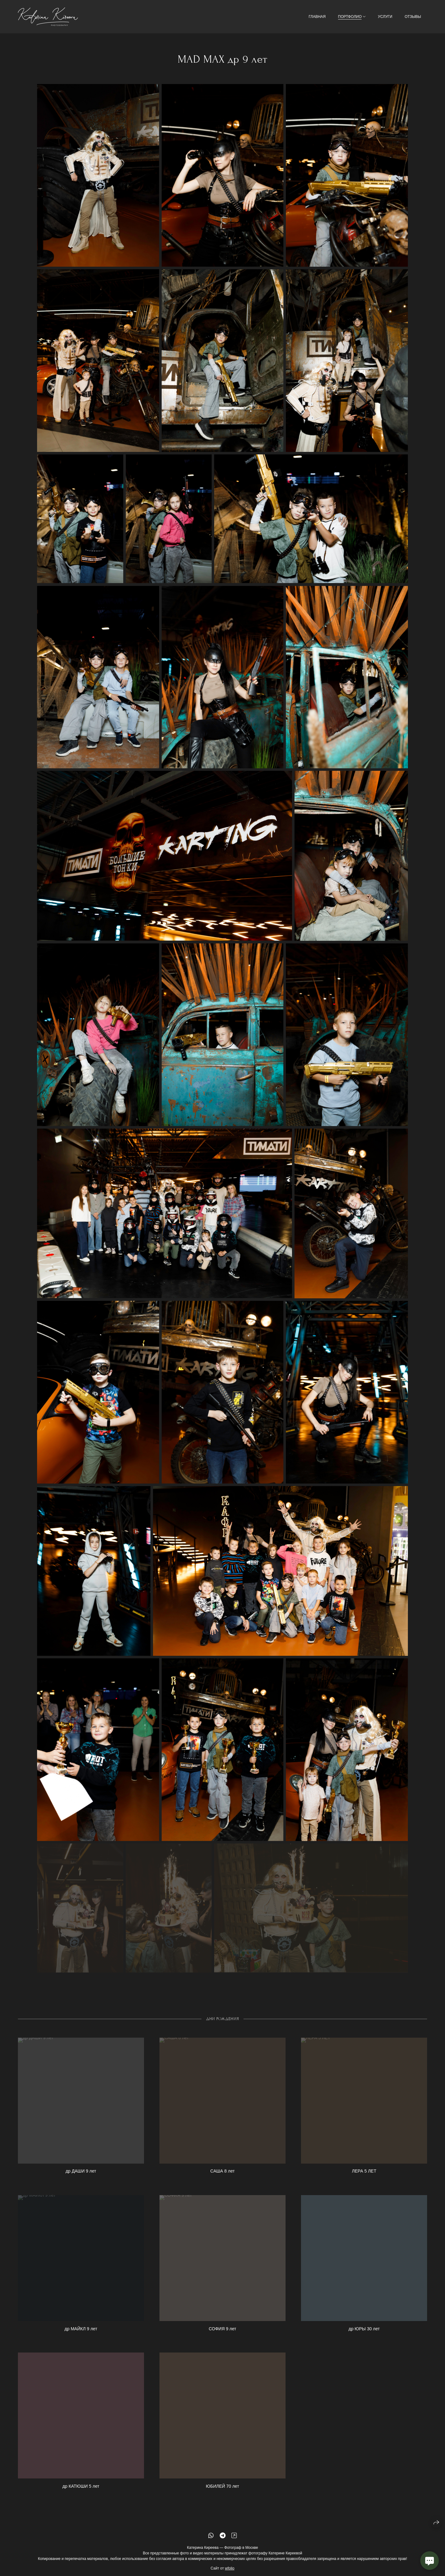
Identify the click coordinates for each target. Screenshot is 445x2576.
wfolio (230, 2570)
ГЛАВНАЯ (317, 17)
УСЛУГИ (385, 17)
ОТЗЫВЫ (413, 17)
